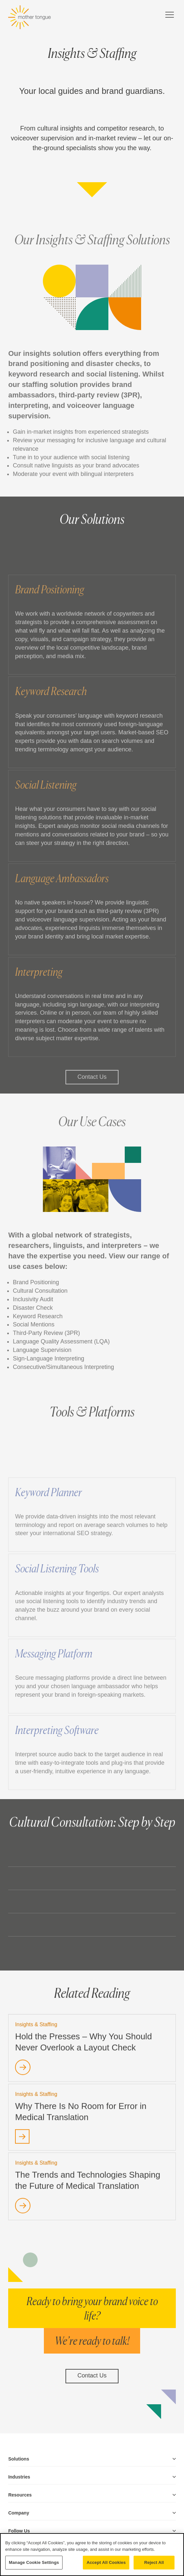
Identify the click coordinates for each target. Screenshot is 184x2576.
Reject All (154, 2566)
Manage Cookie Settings (34, 2566)
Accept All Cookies (106, 2566)
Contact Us (91, 2388)
